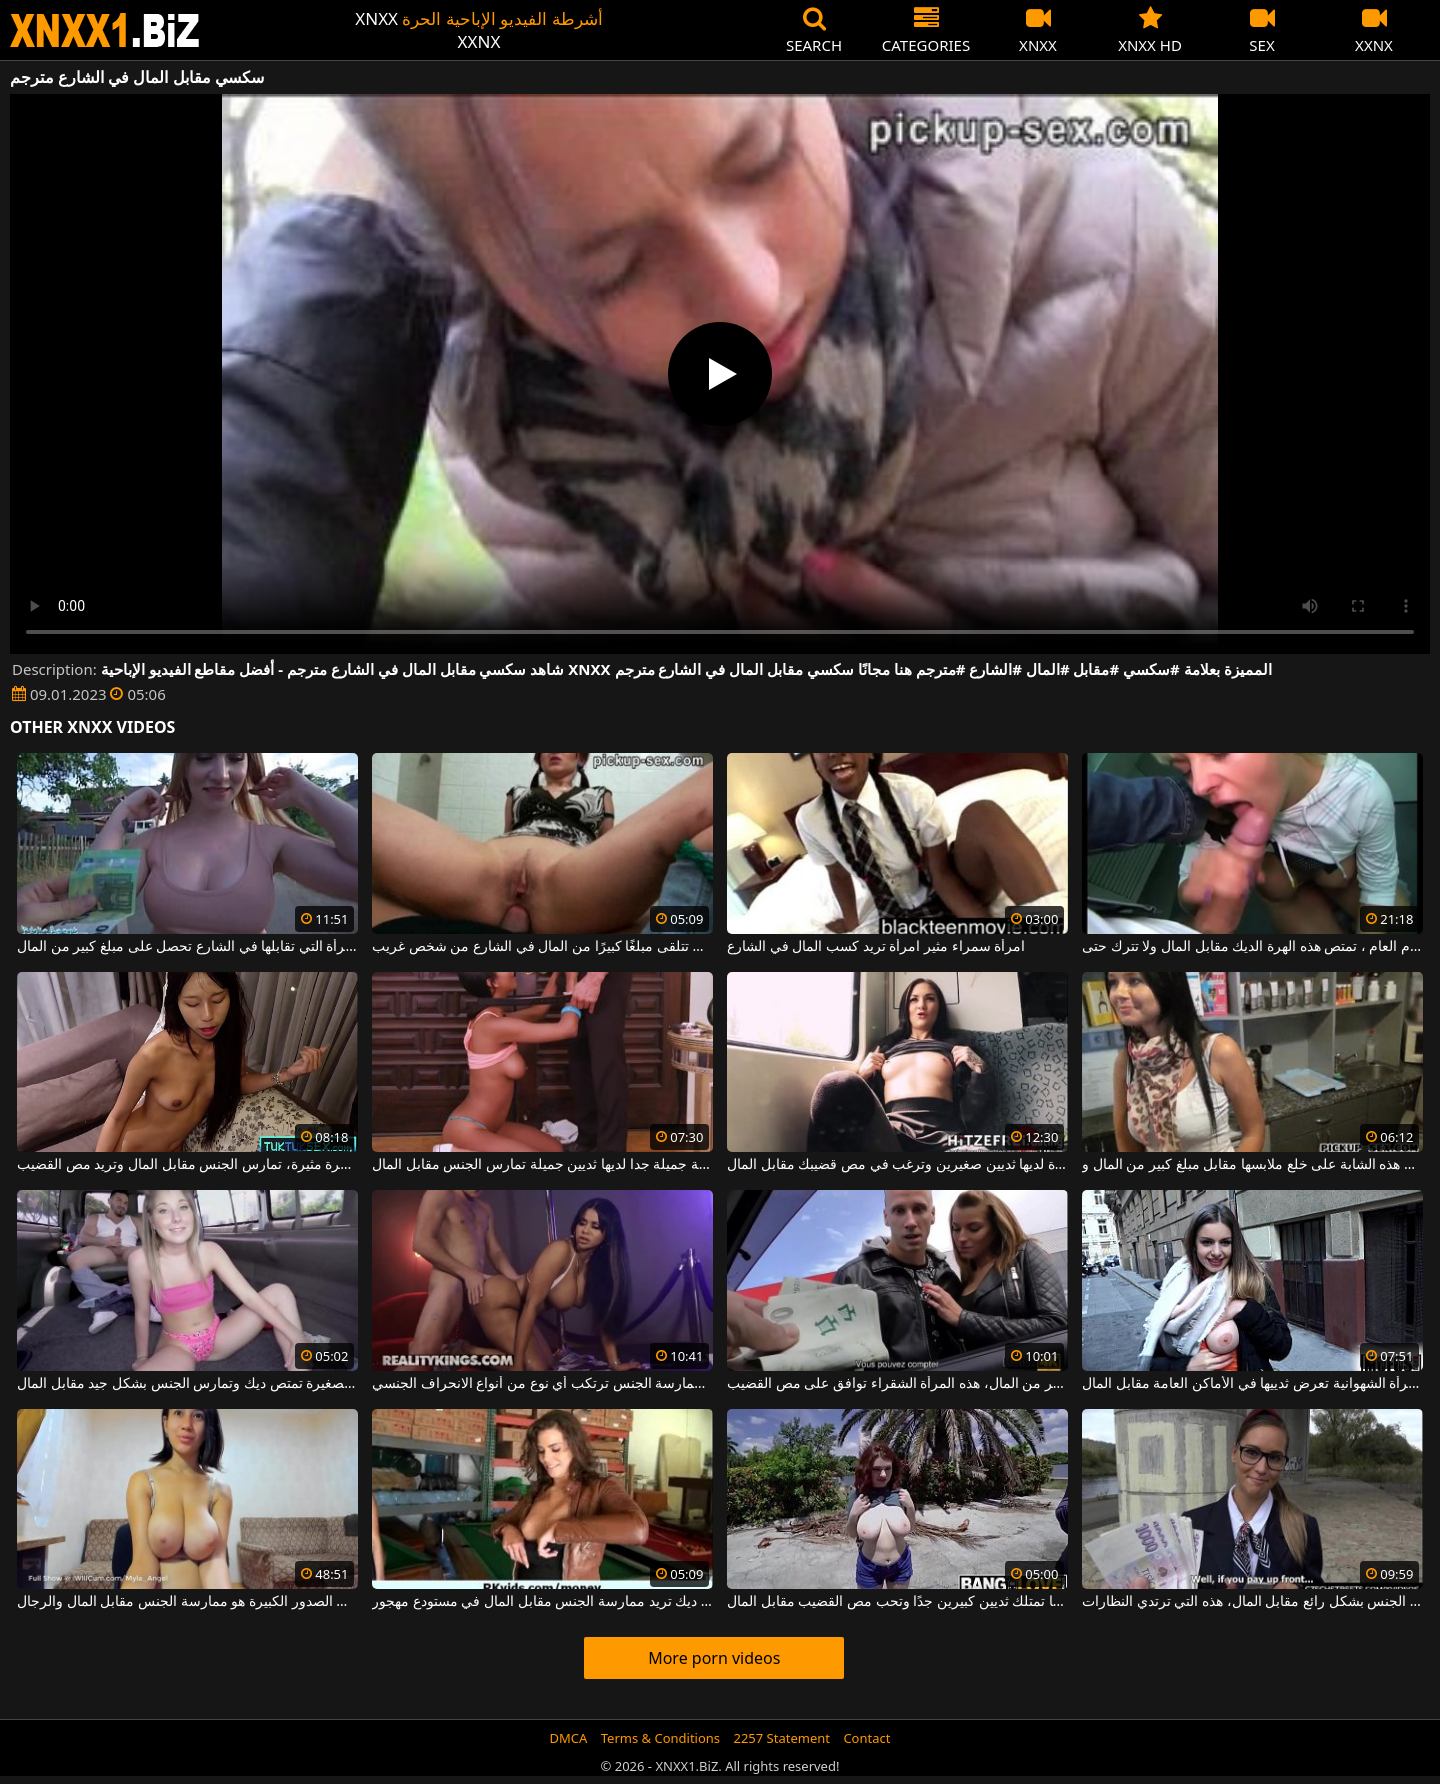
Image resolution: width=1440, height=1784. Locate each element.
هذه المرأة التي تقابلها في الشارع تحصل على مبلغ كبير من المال (187, 947)
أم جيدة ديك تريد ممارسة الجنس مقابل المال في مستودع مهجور (542, 1602)
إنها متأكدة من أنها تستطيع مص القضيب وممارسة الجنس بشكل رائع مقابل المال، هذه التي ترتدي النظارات (1252, 1602)
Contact (866, 1738)
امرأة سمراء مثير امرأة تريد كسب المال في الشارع (876, 947)
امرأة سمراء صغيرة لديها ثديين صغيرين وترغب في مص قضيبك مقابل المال (897, 1165)
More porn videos (714, 1658)
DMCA (569, 1738)
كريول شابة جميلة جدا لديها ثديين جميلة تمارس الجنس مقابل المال (542, 1165)
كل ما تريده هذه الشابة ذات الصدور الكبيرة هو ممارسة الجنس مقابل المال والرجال (187, 1602)
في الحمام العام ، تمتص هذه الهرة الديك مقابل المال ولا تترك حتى (1252, 947)
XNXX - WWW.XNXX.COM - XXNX (105, 30)
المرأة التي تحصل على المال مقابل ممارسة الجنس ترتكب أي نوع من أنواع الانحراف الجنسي (542, 1384)
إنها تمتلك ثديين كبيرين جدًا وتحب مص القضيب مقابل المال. (897, 1602)
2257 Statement (781, 1738)
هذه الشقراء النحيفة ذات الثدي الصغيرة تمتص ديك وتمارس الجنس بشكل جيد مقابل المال (187, 1384)
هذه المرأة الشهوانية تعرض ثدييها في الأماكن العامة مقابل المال (1252, 1384)
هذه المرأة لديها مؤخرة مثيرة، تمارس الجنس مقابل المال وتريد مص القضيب (187, 1165)
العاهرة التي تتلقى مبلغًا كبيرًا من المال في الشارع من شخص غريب (542, 947)
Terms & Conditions (660, 1738)
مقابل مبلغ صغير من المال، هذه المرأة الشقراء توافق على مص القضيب (897, 1384)
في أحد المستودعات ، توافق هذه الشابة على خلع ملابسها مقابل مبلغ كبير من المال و (1252, 1165)
